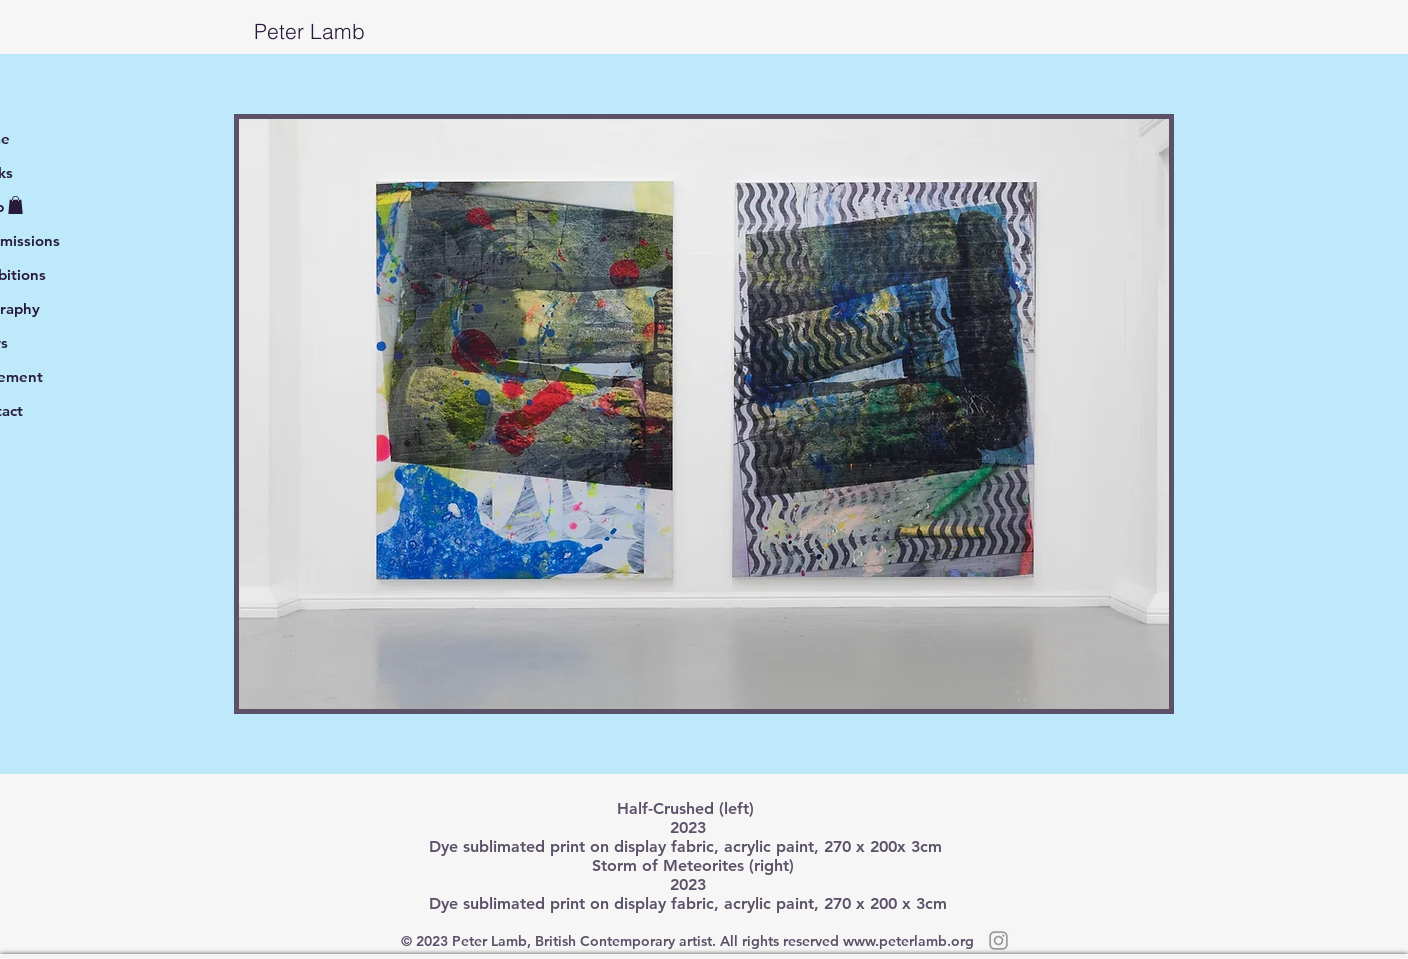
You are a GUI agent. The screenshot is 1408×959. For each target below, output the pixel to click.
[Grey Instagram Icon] (998, 940)
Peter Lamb (192, 31)
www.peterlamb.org (908, 941)
